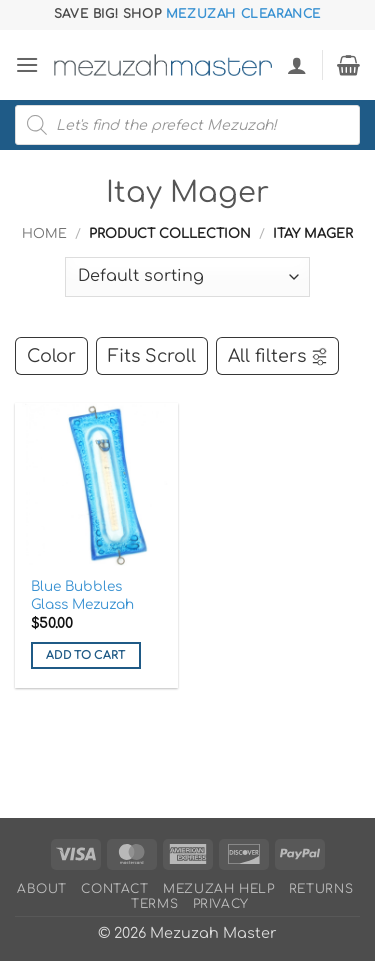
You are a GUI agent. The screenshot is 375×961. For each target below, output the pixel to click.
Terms (154, 904)
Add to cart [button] (86, 655)
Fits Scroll (152, 356)
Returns (321, 889)
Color (51, 356)
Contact (114, 889)
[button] (27, 64)
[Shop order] (187, 277)
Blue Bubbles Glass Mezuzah (82, 595)
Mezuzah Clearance (243, 14)
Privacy (221, 904)
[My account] (297, 65)
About (42, 889)
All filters (278, 356)
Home (44, 234)
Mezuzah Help (218, 889)
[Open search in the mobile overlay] (187, 125)
